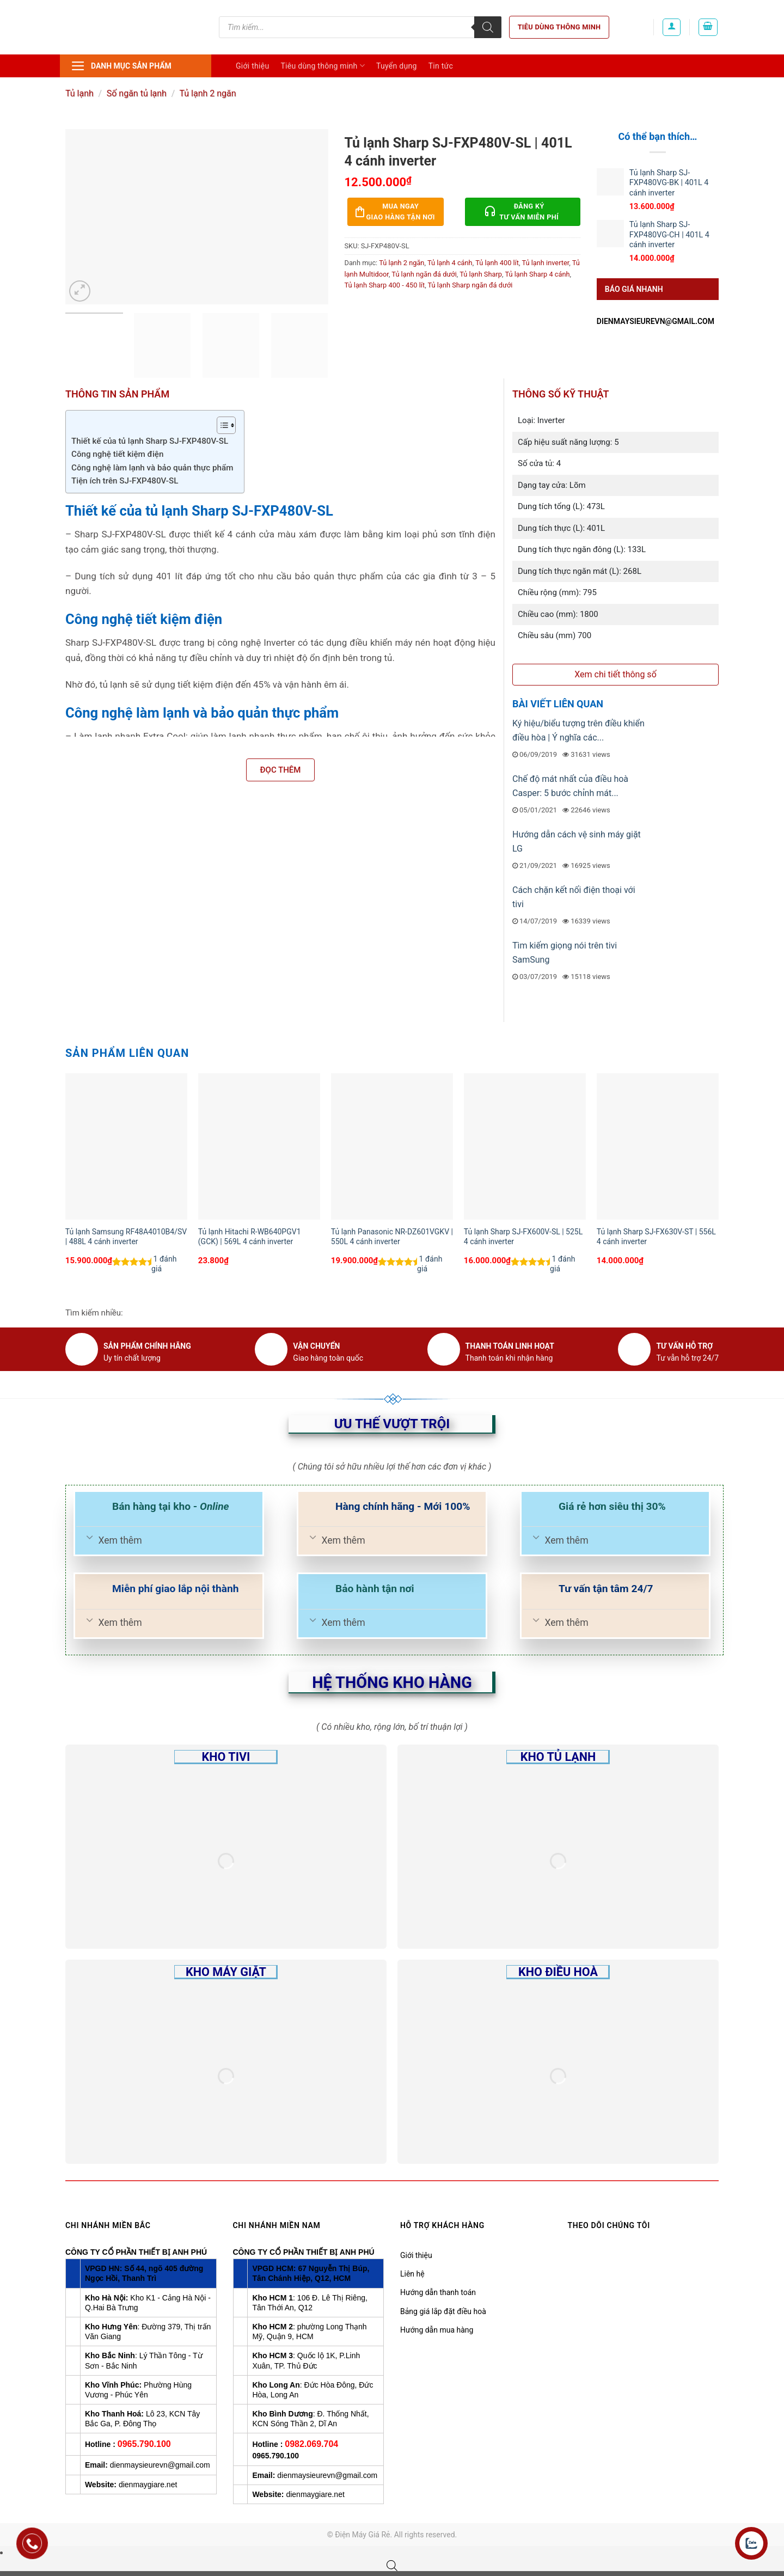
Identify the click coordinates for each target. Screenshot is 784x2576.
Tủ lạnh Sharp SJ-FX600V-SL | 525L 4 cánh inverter (523, 1236)
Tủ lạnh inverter (545, 263)
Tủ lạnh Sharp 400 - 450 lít (385, 285)
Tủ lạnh (79, 93)
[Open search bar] (392, 2565)
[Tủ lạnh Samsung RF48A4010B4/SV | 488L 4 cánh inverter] (126, 1146)
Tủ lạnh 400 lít (497, 263)
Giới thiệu (252, 66)
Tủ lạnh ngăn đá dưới (423, 274)
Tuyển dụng (396, 66)
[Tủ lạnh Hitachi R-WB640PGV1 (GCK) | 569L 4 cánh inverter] (259, 1146)
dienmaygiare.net (148, 2484)
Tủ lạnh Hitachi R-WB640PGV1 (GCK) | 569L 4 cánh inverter (249, 1236)
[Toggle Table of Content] (221, 425)
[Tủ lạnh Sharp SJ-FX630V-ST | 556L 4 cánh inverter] (658, 1146)
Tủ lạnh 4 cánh (450, 263)
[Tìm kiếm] (487, 27)
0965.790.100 (144, 2444)
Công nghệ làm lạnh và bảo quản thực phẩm (152, 468)
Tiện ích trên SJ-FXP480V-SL (124, 481)
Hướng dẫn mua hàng (436, 2330)
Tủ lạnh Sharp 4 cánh (537, 274)
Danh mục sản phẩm (121, 66)
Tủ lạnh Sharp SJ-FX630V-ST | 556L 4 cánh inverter (656, 1236)
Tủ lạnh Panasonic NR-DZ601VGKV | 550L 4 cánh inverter (392, 1236)
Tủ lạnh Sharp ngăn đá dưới (470, 285)
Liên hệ (412, 2273)
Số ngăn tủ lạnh (137, 93)
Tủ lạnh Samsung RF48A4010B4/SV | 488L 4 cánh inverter (126, 1236)
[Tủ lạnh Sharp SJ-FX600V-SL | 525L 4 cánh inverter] (525, 1146)
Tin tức (441, 66)
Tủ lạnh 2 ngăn (208, 93)
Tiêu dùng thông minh (559, 27)
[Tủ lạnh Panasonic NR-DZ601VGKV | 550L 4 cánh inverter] (392, 1146)
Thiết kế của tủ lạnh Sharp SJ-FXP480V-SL (149, 441)
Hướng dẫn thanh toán (438, 2292)
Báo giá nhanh (634, 289)
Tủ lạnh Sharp (481, 274)
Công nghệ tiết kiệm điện (117, 454)
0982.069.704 (311, 2444)
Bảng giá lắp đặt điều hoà (443, 2311)
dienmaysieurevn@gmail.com (655, 321)
